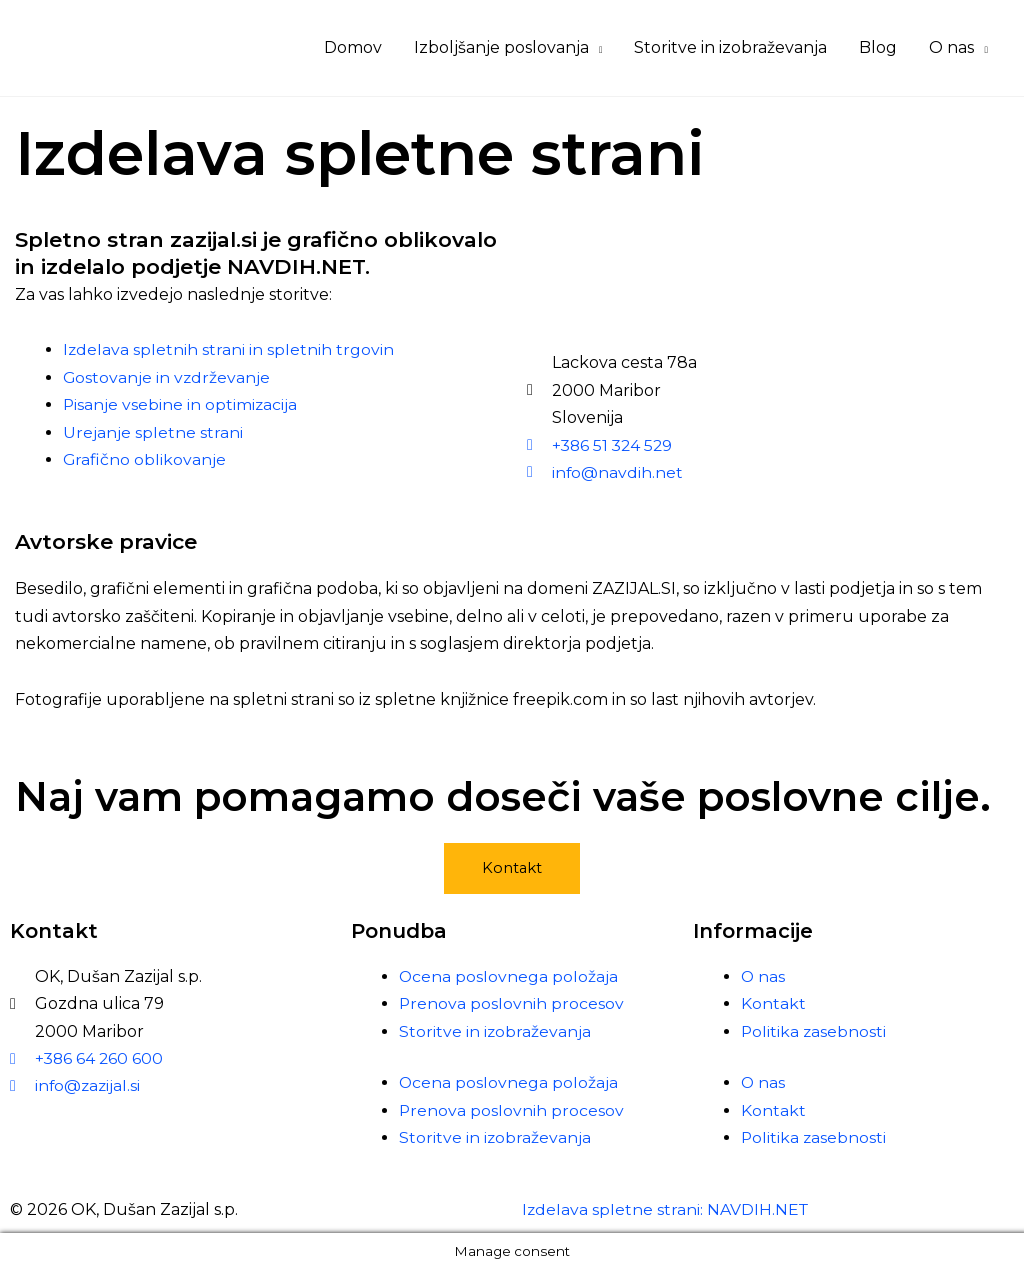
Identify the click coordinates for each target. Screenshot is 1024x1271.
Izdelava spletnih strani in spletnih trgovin (229, 349)
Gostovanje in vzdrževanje (167, 377)
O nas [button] (951, 47)
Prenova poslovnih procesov (512, 1004)
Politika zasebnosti (814, 1031)
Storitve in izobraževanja (730, 47)
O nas (763, 976)
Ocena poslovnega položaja (509, 976)
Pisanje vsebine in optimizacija (181, 404)
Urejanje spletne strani (153, 432)
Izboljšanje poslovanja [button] (501, 47)
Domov (353, 47)
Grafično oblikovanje (145, 459)
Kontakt (773, 1004)
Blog (878, 47)
